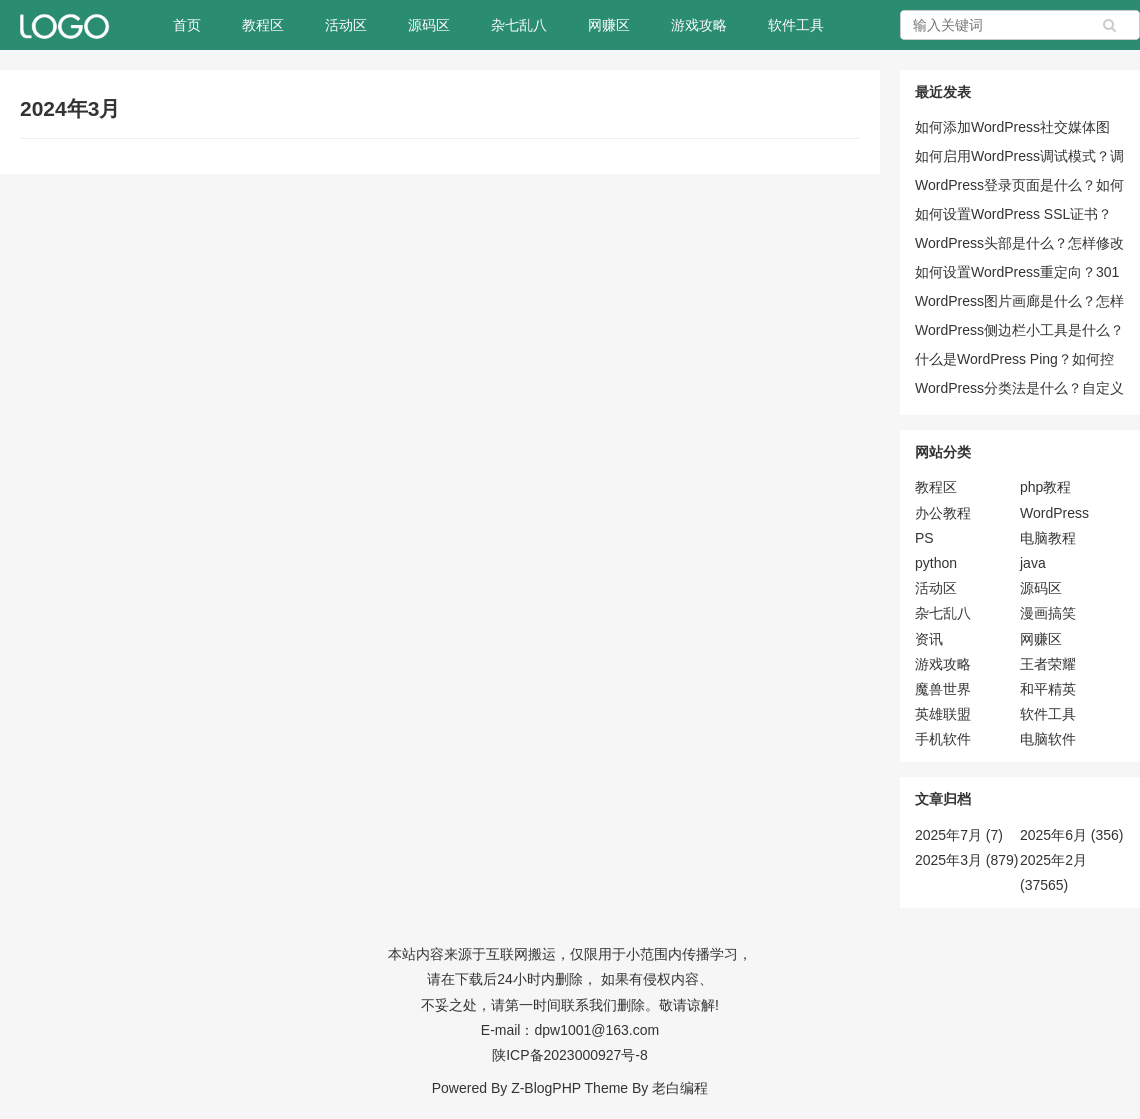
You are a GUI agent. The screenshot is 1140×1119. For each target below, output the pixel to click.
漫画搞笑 (1048, 613)
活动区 (346, 25)
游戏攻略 (699, 25)
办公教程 (943, 513)
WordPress (1054, 513)
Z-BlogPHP (546, 1088)
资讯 (929, 639)
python (936, 563)
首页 (187, 25)
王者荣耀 (1048, 664)
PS (924, 538)
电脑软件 (1048, 739)
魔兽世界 (943, 689)
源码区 (429, 25)
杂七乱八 (519, 25)
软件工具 (796, 25)
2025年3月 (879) (967, 860)
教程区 (263, 25)
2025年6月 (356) (1072, 835)
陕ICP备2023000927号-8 (570, 1055)
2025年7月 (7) (959, 835)
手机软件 (943, 739)
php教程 (1045, 487)
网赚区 (609, 25)
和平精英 (1048, 689)
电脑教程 (1048, 538)
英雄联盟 (943, 714)
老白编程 (680, 1088)
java (1033, 563)
